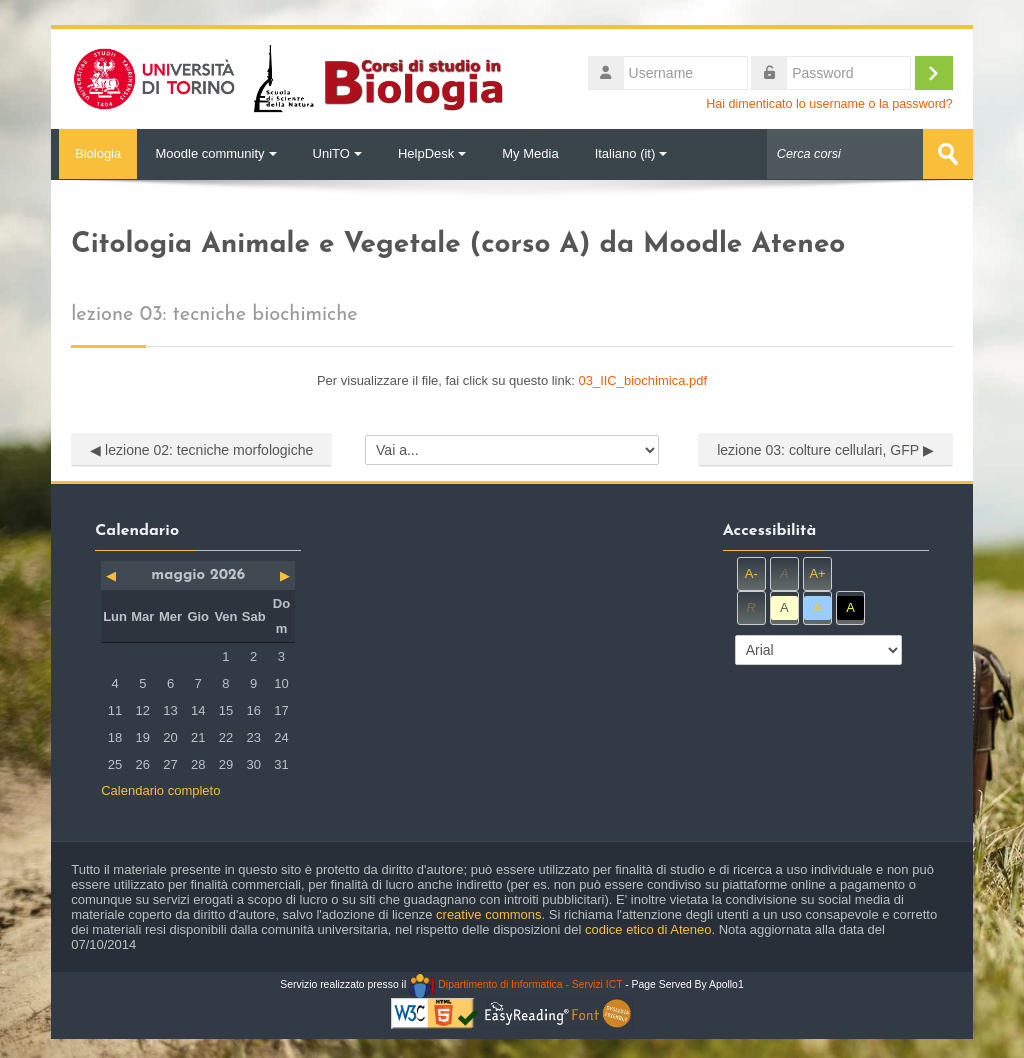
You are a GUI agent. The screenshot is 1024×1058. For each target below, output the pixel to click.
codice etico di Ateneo (648, 929)
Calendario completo (160, 790)
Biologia (94, 153)
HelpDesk (432, 153)
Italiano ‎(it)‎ (631, 153)
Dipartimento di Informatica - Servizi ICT (515, 984)
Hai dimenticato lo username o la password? (829, 104)
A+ (817, 573)
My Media (530, 153)
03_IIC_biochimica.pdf (642, 379)
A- (751, 573)
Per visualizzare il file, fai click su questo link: (512, 379)
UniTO (337, 153)
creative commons (488, 914)
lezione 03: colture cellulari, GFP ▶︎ (825, 449)
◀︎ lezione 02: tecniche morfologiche (201, 449)
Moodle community (215, 153)
